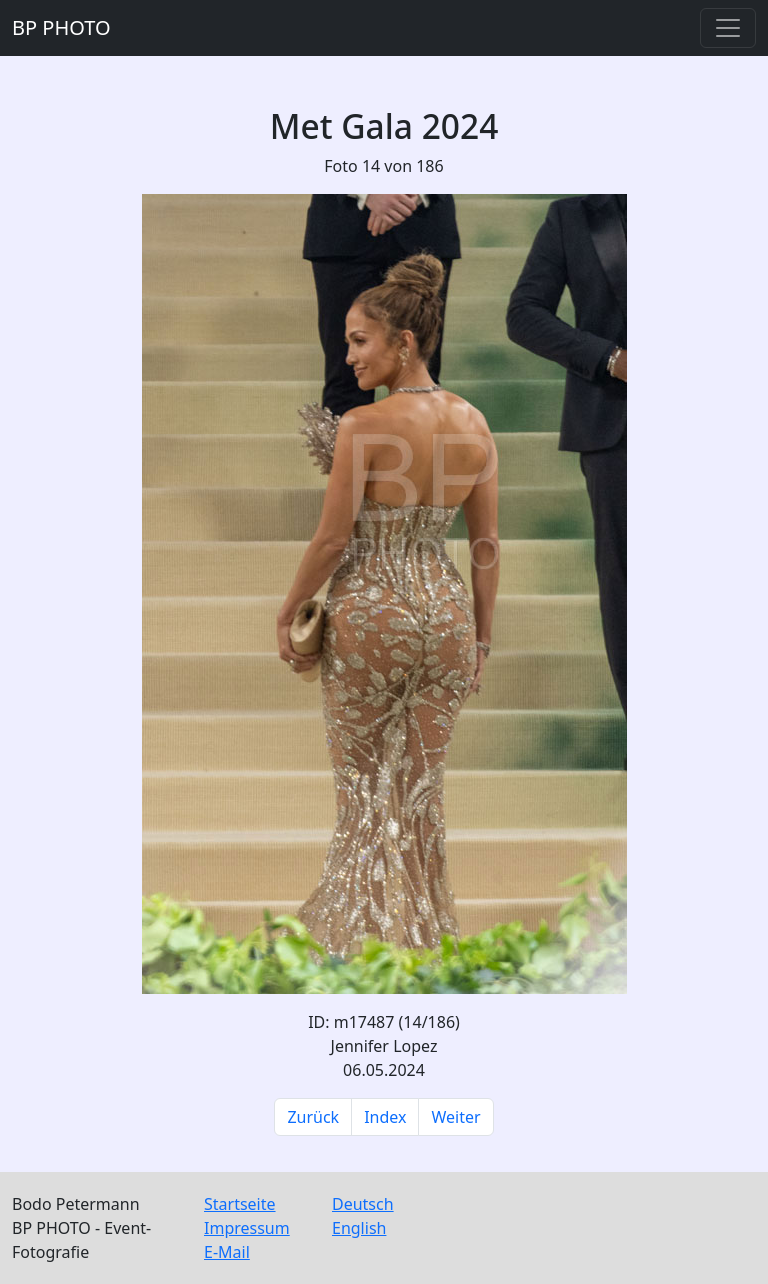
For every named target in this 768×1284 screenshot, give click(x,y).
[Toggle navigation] (728, 28)
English (359, 1228)
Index (385, 1117)
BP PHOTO (61, 27)
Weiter (455, 1117)
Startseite (240, 1204)
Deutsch (363, 1204)
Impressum (247, 1228)
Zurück (313, 1117)
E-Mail (227, 1252)
